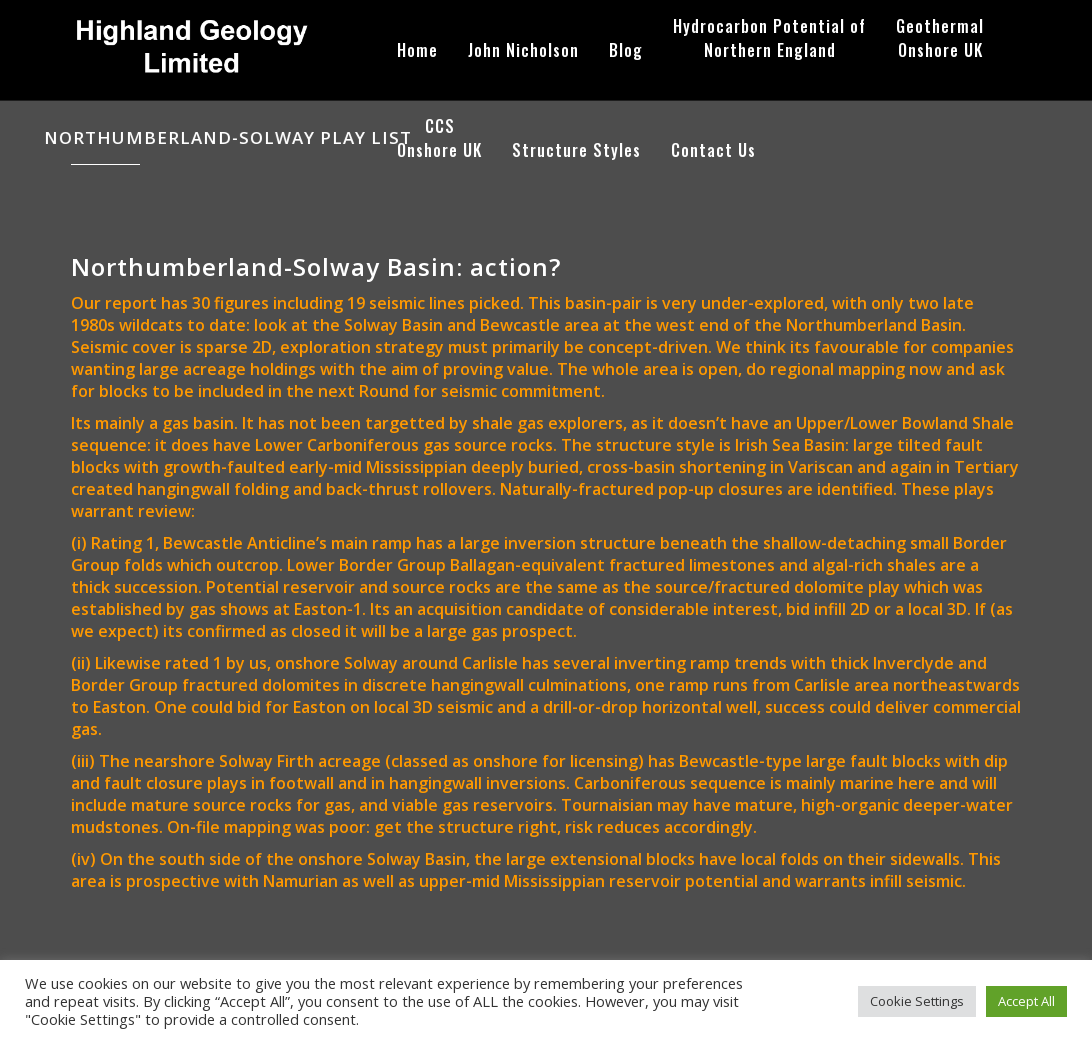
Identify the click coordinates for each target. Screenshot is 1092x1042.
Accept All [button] (1026, 1001)
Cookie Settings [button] (917, 1001)
